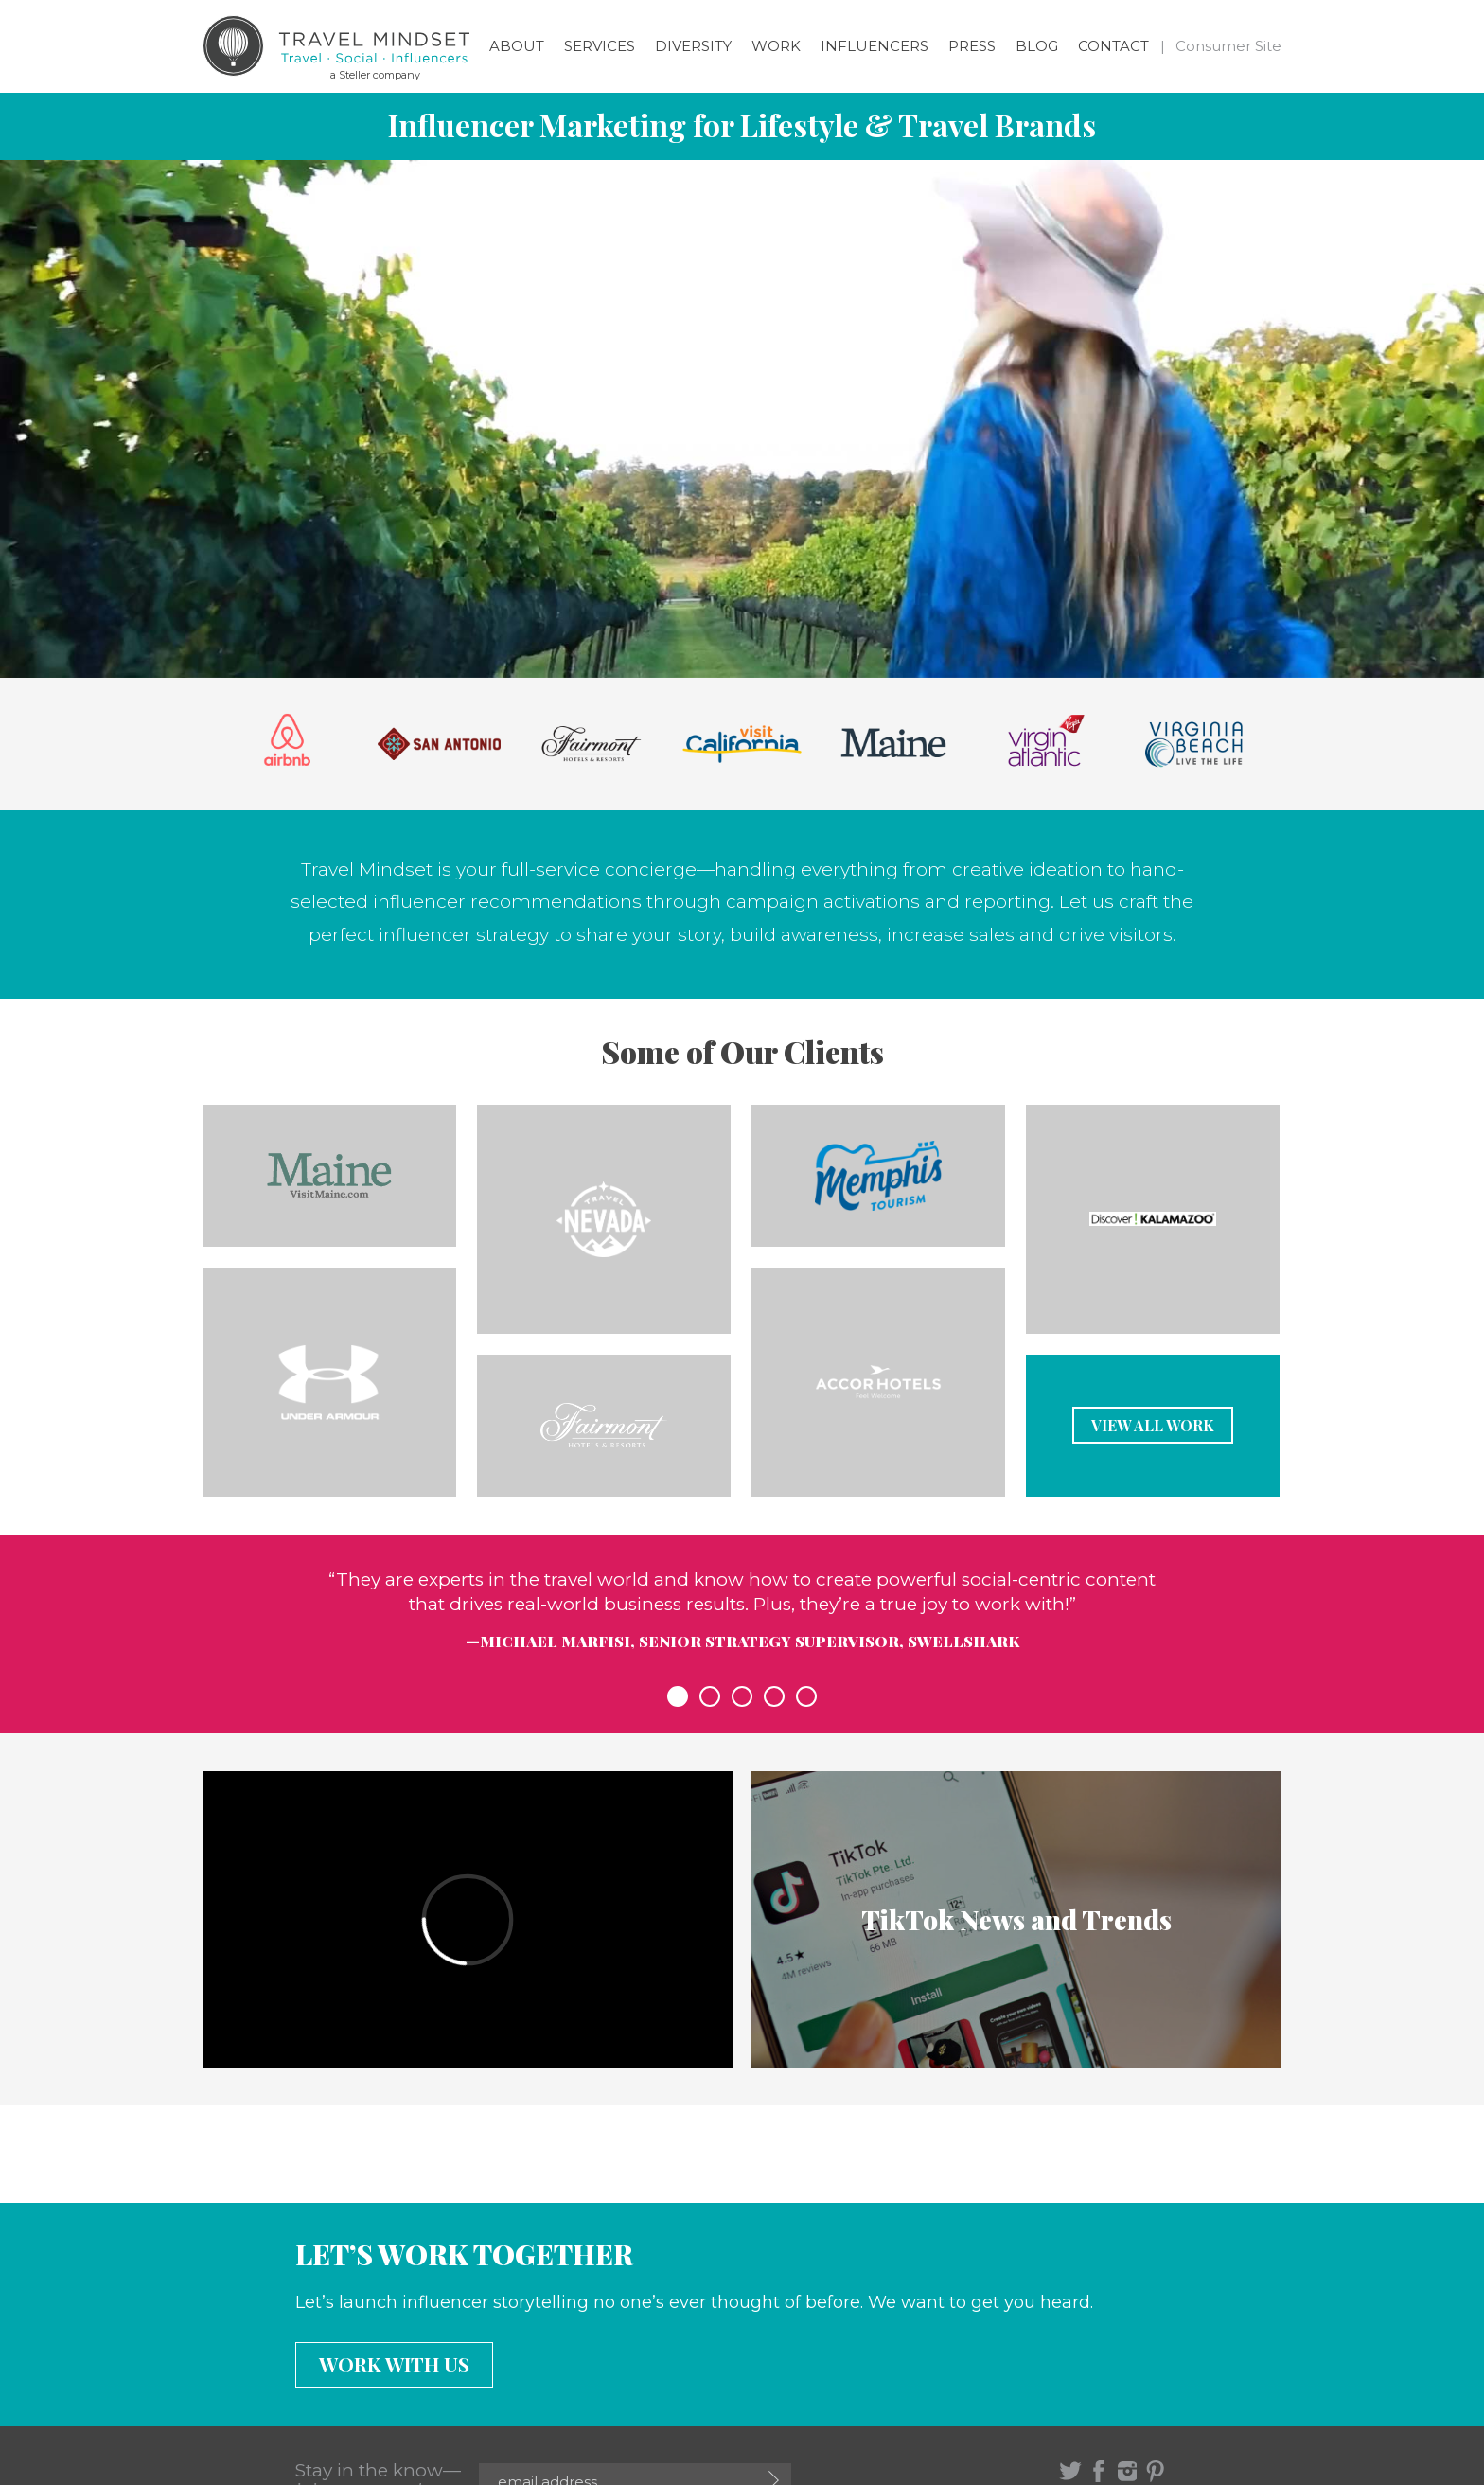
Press (972, 46)
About (516, 46)
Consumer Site (1228, 46)
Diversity (693, 46)
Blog (1037, 46)
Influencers (874, 46)
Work (776, 46)
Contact (1113, 46)
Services (599, 46)
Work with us (394, 2364)
